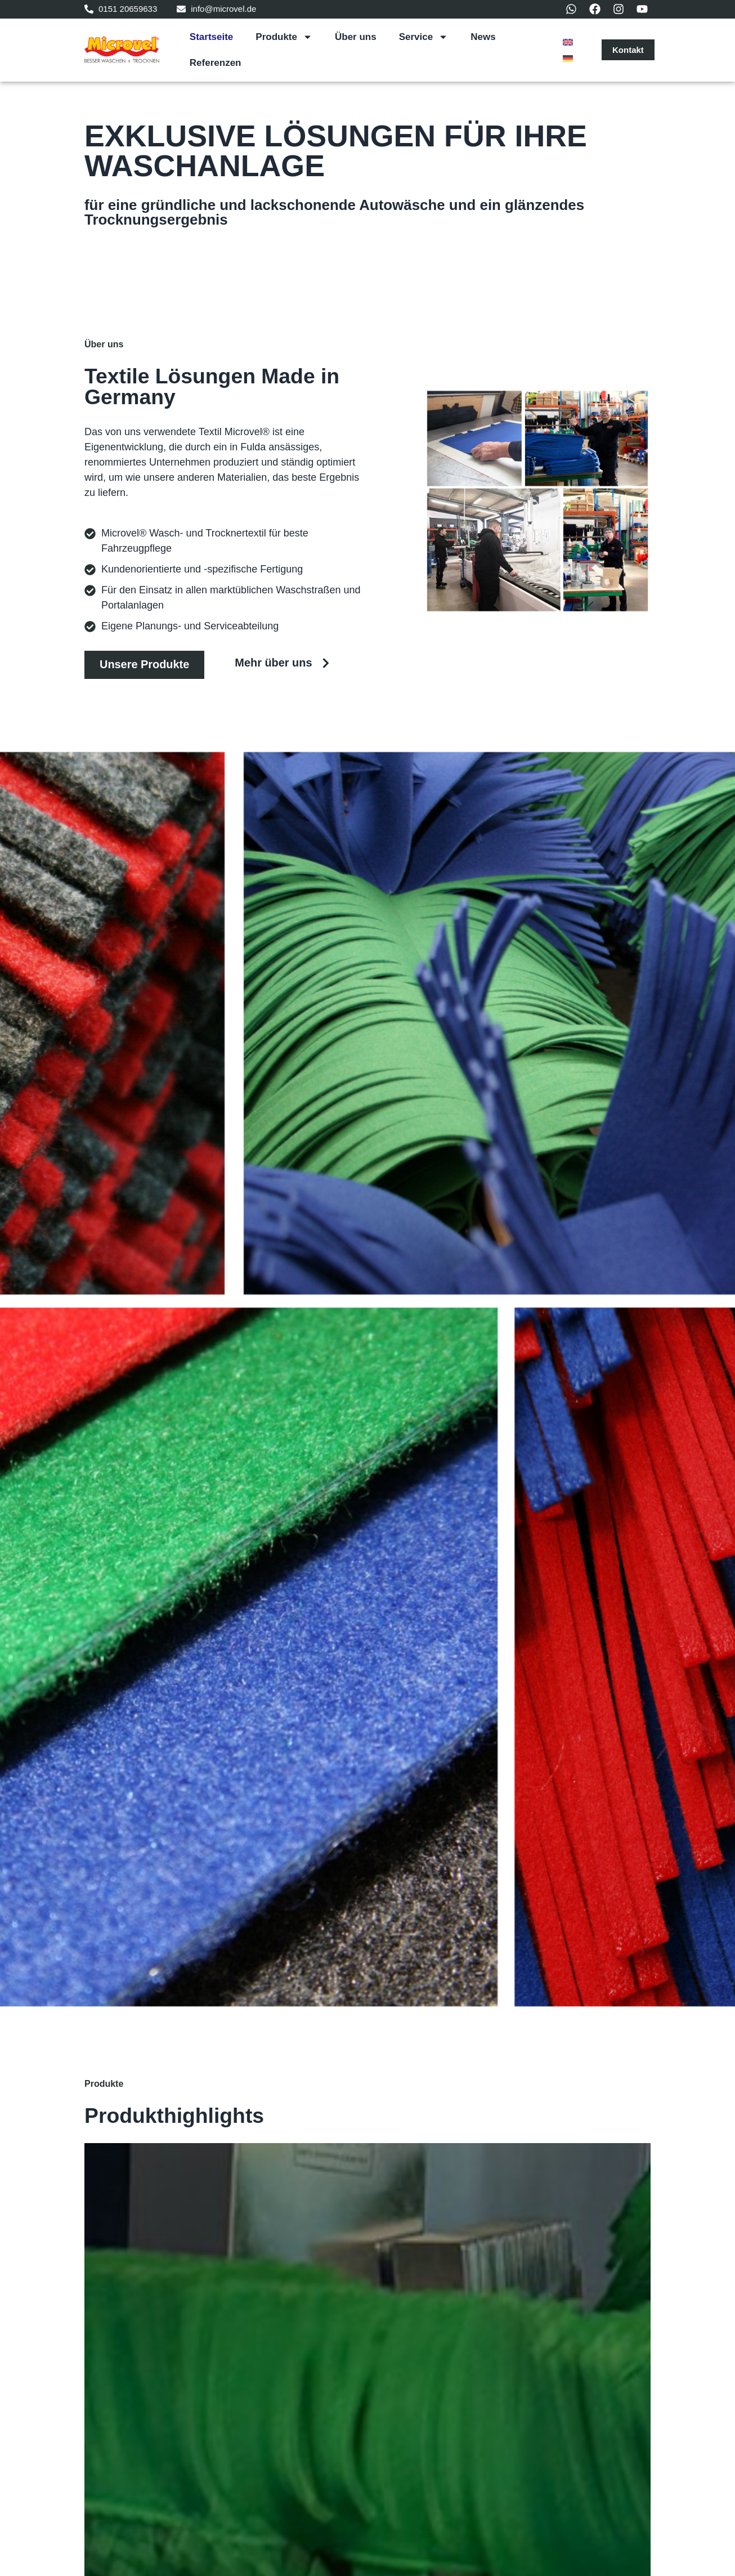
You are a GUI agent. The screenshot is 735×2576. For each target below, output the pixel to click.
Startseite (211, 37)
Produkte (284, 36)
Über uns (356, 37)
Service (424, 36)
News (482, 37)
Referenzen (215, 62)
